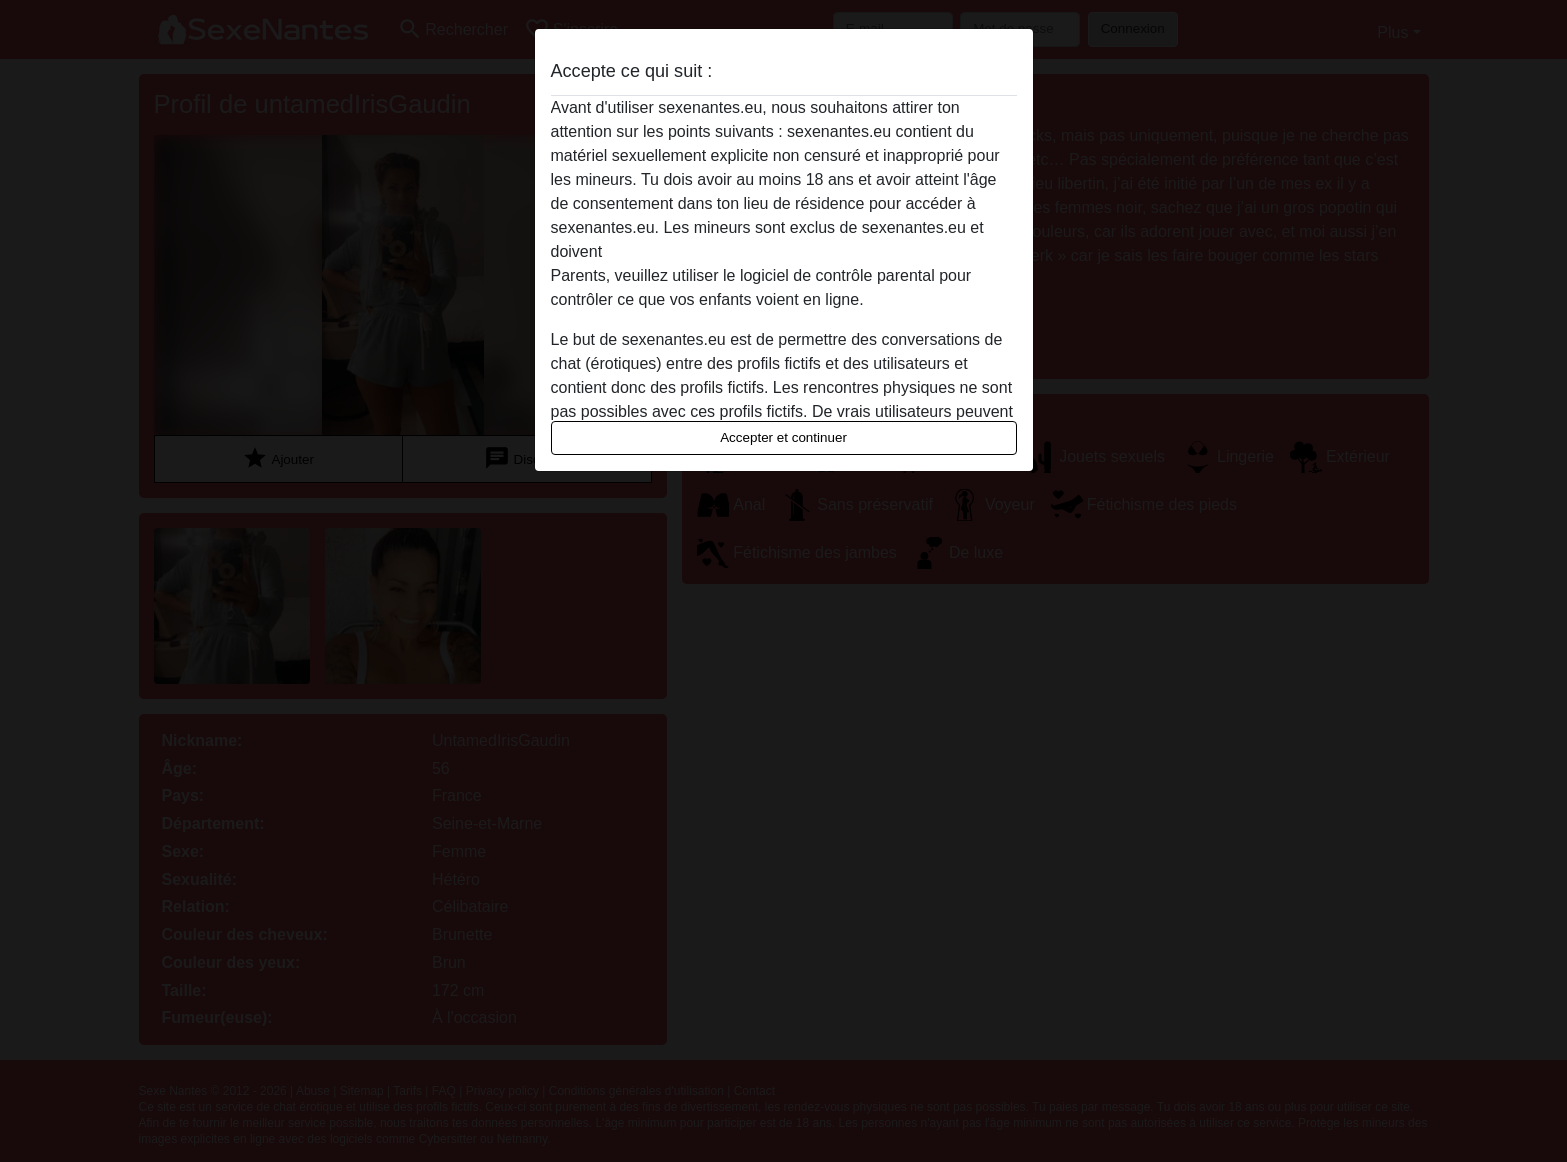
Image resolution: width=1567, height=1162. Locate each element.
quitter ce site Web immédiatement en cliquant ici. (783, 251)
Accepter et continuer (783, 437)
